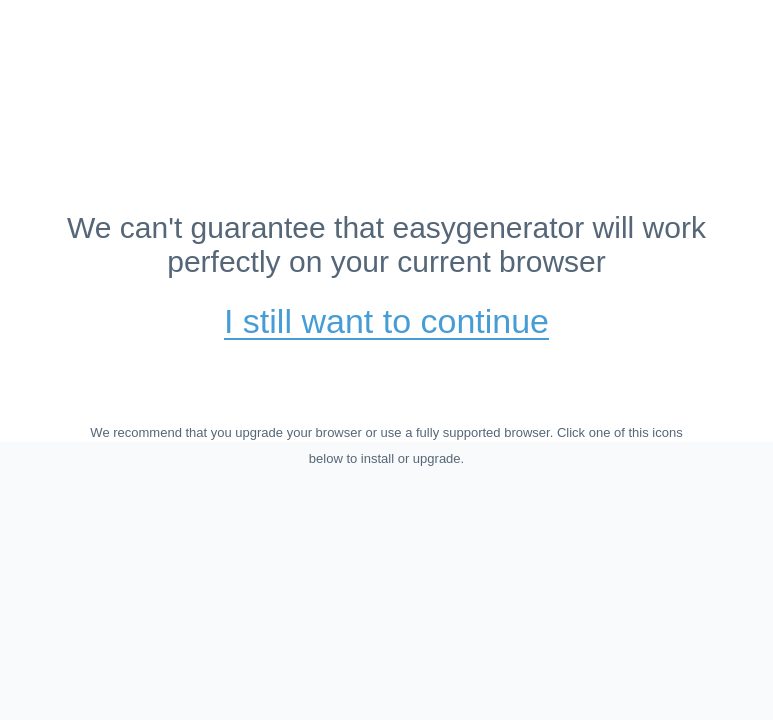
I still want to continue (386, 322)
